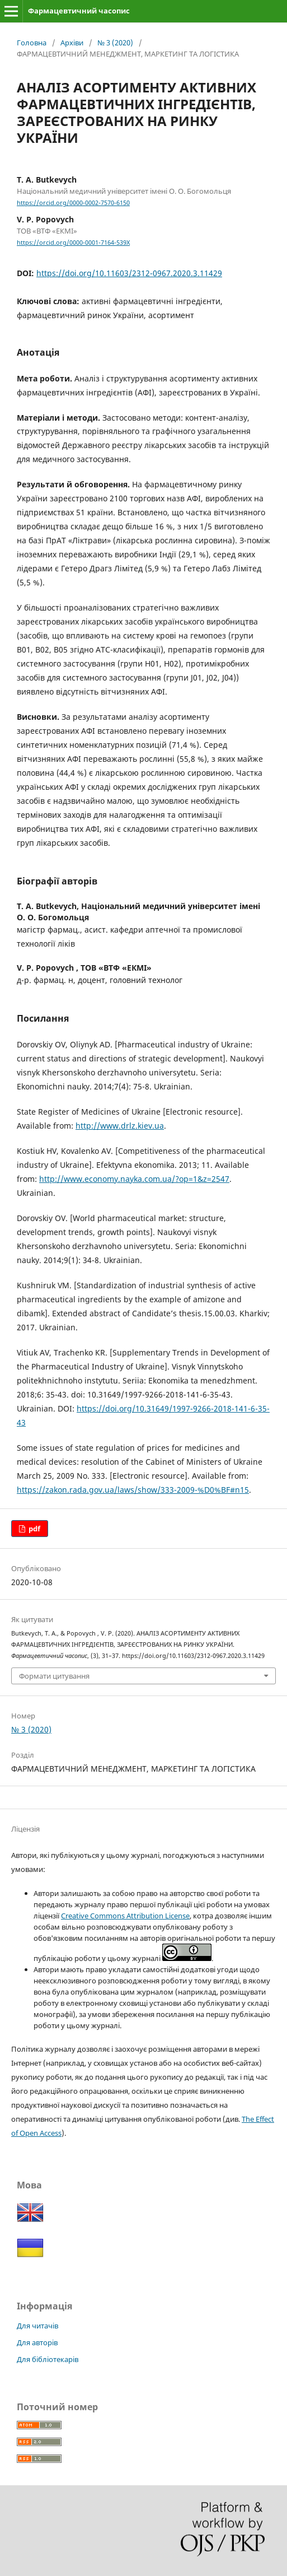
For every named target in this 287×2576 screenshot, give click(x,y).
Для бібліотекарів (47, 2359)
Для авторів (37, 2342)
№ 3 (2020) (115, 43)
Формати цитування (54, 1676)
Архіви (71, 43)
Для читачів (37, 2326)
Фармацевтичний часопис (79, 11)
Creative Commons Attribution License (125, 1916)
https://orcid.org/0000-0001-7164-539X (73, 242)
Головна (31, 43)
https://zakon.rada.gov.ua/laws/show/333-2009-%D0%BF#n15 (133, 1489)
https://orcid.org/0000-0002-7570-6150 (73, 203)
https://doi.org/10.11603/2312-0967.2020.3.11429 (129, 273)
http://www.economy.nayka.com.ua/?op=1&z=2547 (134, 1178)
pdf (33, 1529)
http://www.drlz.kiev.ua (120, 1125)
